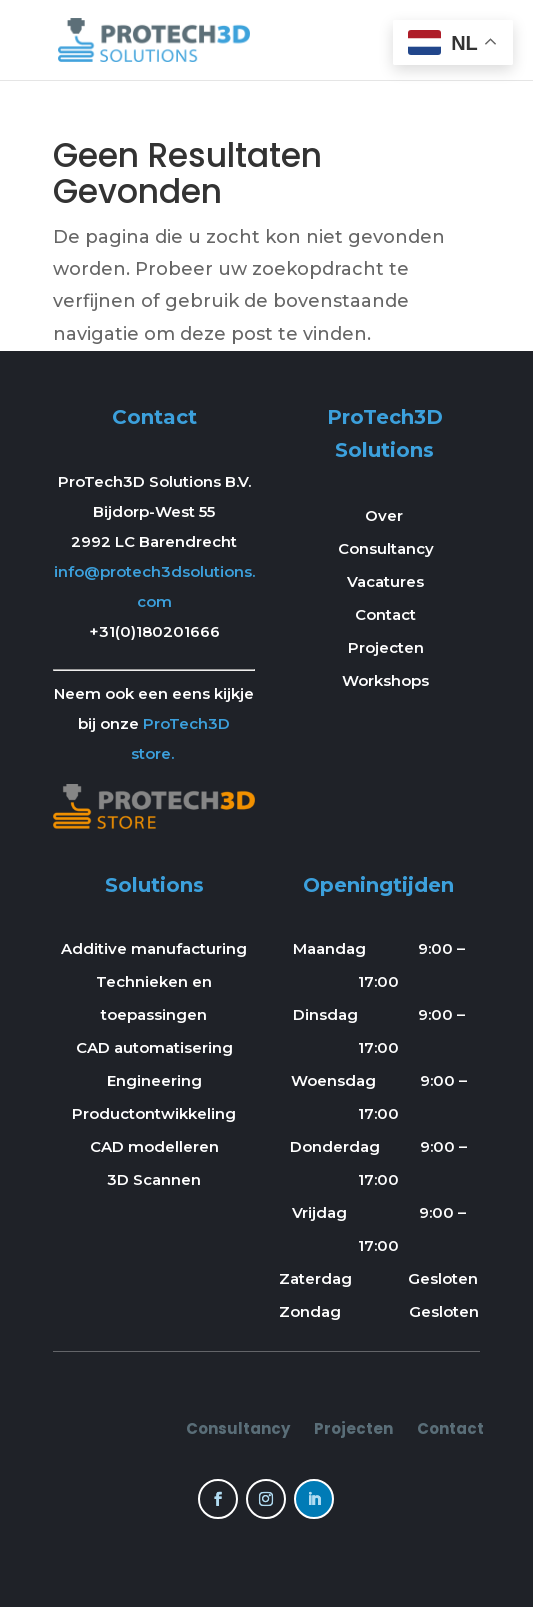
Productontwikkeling (154, 1113)
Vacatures (385, 581)
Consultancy (386, 548)
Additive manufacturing (154, 948)
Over (386, 515)
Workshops (385, 680)
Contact (385, 614)
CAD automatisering (154, 1047)
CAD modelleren (154, 1146)
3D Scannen (154, 1179)
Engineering (154, 1080)
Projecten (386, 647)
